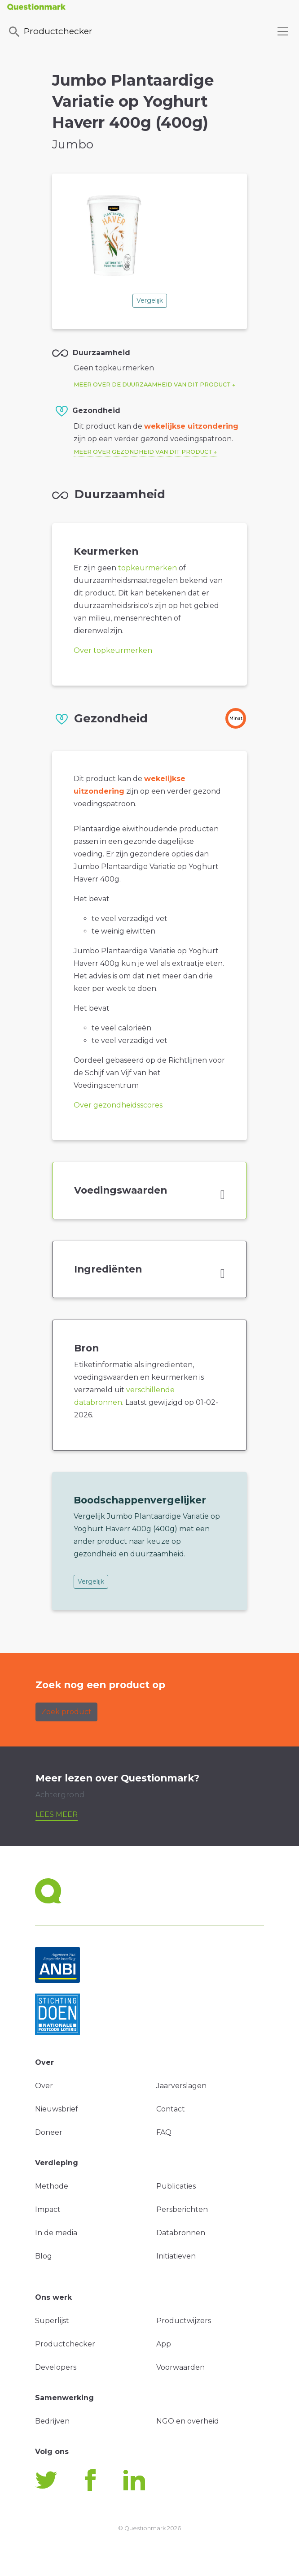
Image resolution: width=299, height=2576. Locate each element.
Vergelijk (149, 300)
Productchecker (49, 32)
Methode (51, 2186)
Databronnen (180, 2232)
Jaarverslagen (181, 2085)
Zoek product (66, 1711)
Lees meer (56, 1814)
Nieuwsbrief (56, 2109)
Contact (170, 2109)
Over (44, 2085)
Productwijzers (183, 2320)
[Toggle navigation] (283, 31)
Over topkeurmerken (113, 650)
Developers (55, 2367)
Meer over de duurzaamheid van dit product (152, 384)
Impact (48, 2209)
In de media (56, 2232)
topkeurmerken (147, 568)
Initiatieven (176, 2256)
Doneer (48, 2132)
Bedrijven (52, 2421)
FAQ (163, 2132)
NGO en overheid (187, 2421)
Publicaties (176, 2186)
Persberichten (182, 2209)
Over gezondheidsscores (118, 1105)
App (163, 2344)
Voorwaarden (180, 2367)
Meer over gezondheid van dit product (143, 451)
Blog (43, 2256)
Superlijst (52, 2320)
